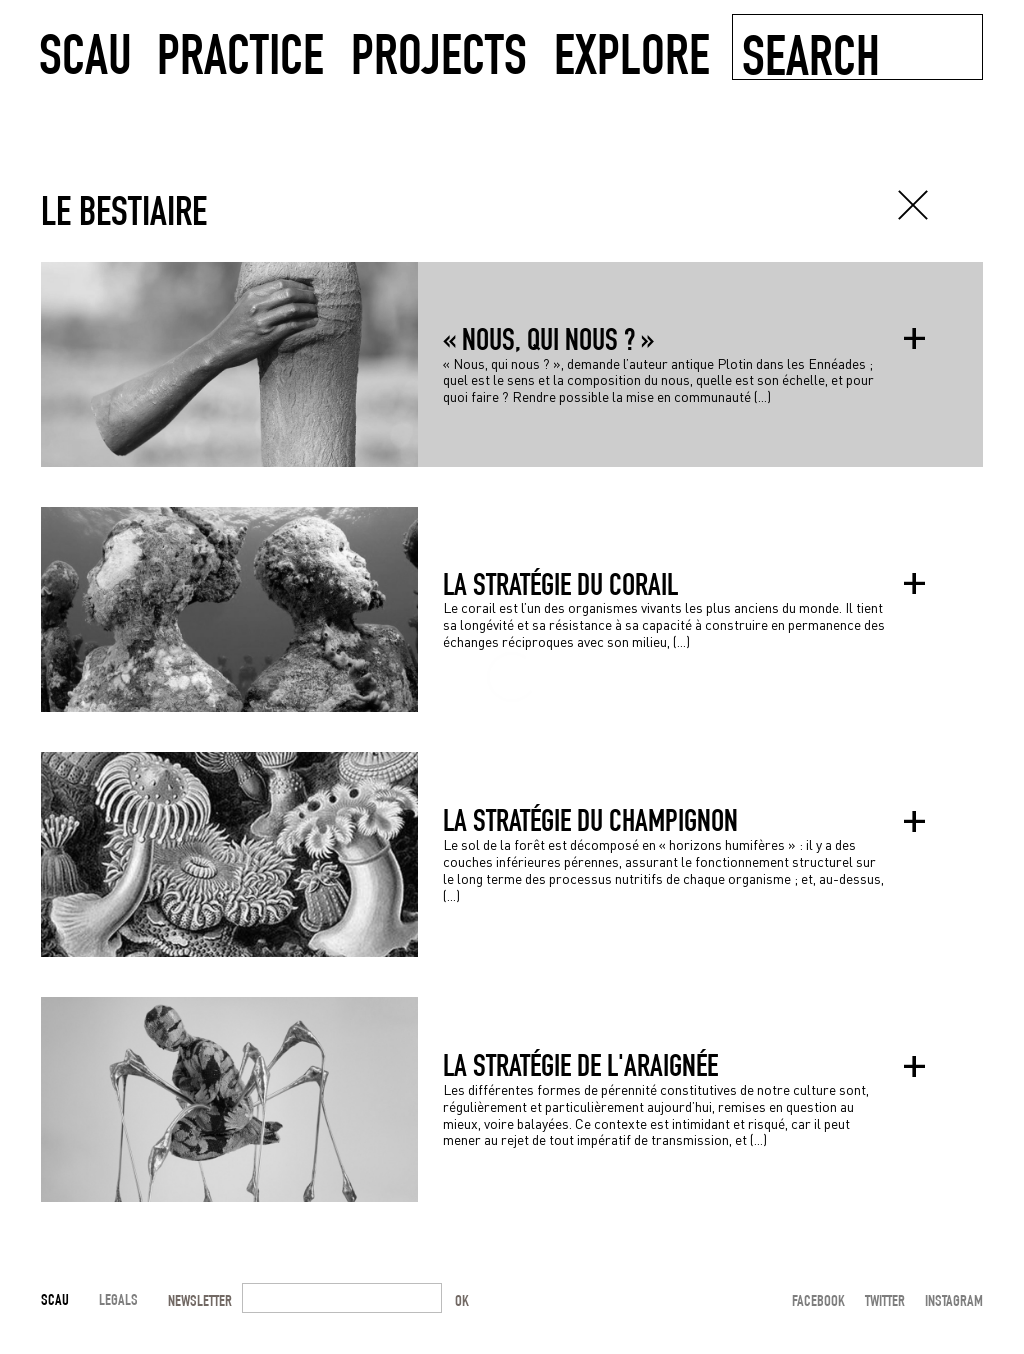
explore (632, 52)
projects (439, 52)
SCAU (85, 52)
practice (240, 52)
